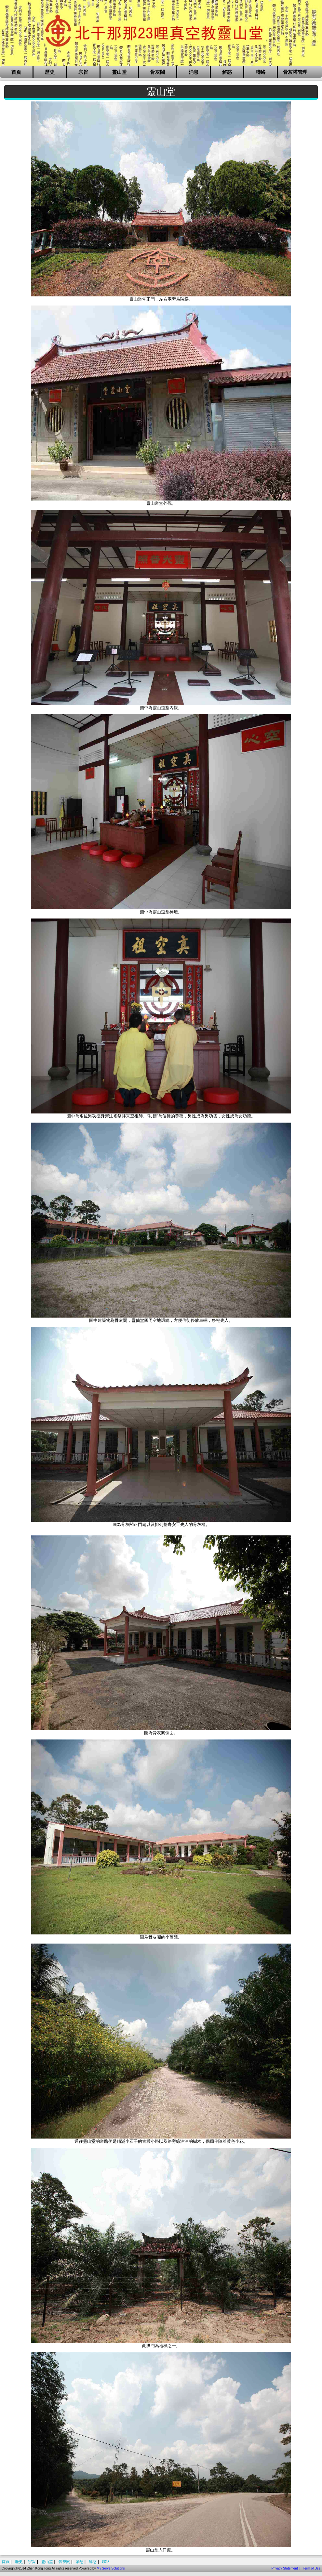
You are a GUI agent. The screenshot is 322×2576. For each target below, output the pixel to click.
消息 (193, 72)
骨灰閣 (157, 72)
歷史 (50, 72)
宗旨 (83, 72)
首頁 (16, 72)
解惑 (227, 72)
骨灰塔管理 (295, 72)
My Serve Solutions (111, 2568)
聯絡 (260, 72)
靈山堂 (119, 72)
